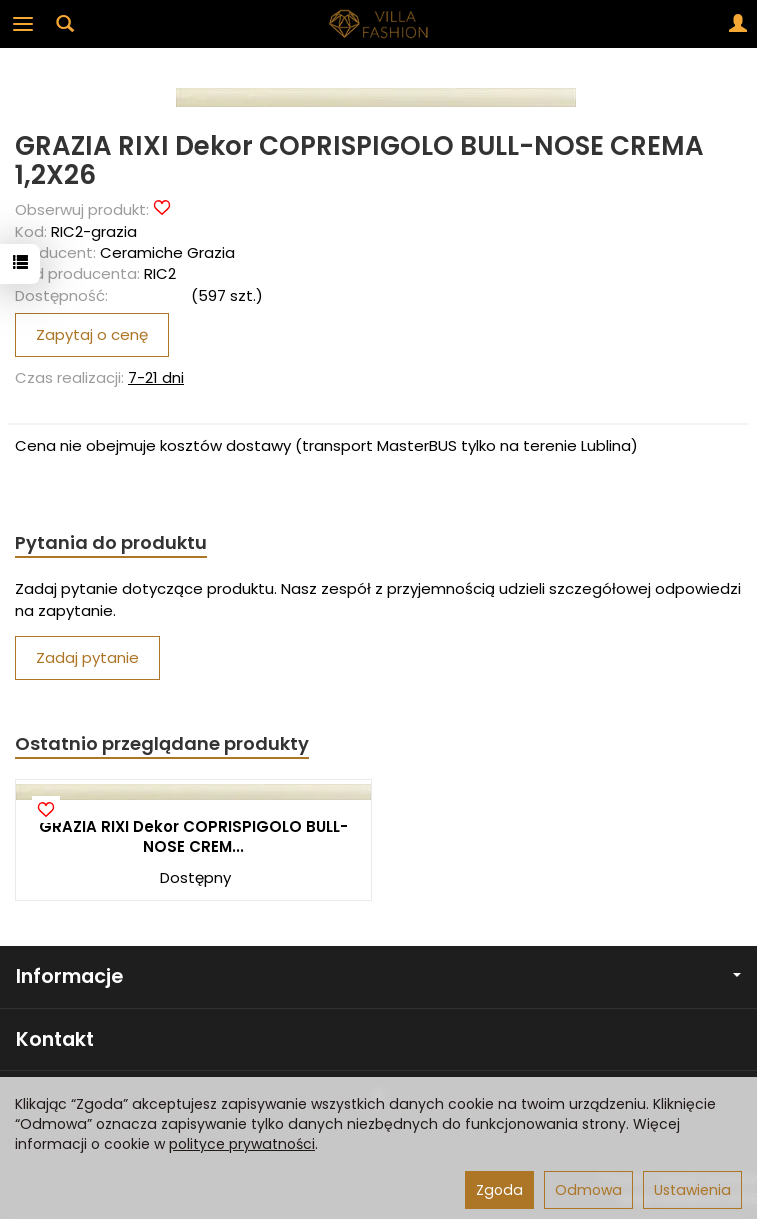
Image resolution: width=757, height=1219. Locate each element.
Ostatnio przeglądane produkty (162, 743)
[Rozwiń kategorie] (23, 24)
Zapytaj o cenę (92, 334)
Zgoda (499, 1190)
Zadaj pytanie (87, 657)
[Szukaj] (65, 24)
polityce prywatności (242, 1144)
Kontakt (55, 1039)
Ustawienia (692, 1190)
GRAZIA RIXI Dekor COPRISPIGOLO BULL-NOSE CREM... (193, 836)
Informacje (378, 976)
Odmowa (588, 1190)
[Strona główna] (379, 24)
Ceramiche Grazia (167, 252)
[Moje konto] (738, 24)
